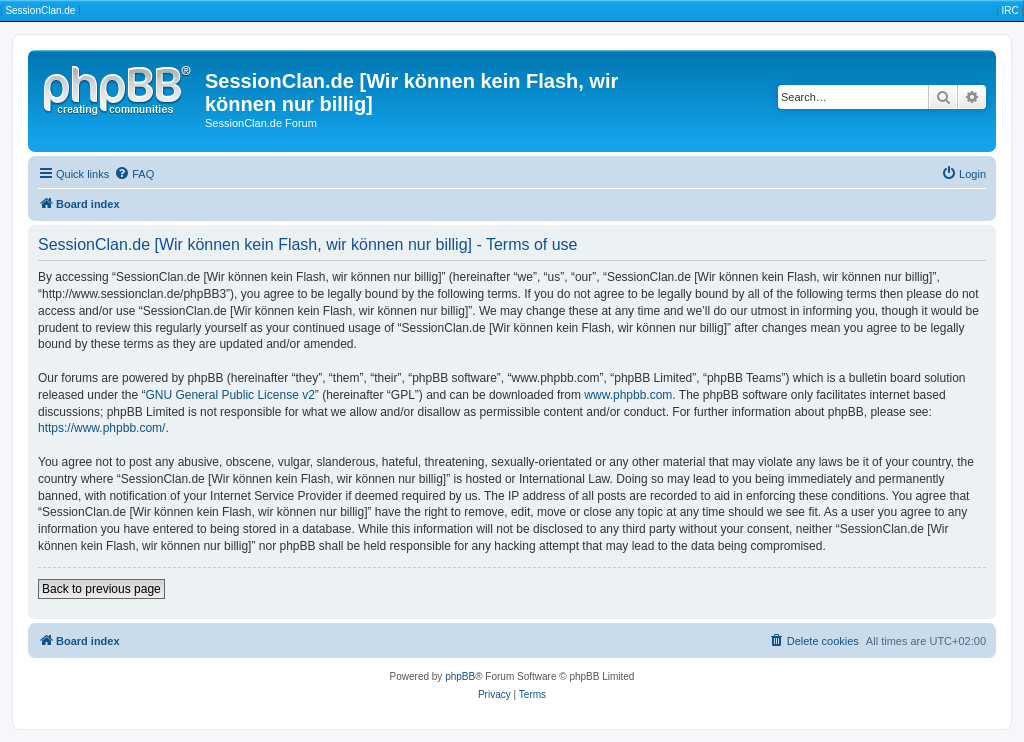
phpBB (460, 676)
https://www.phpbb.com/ (101, 428)
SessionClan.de (40, 10)
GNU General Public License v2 (229, 395)
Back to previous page (101, 589)
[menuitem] (134, 174)
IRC (1009, 10)
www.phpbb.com (628, 395)
